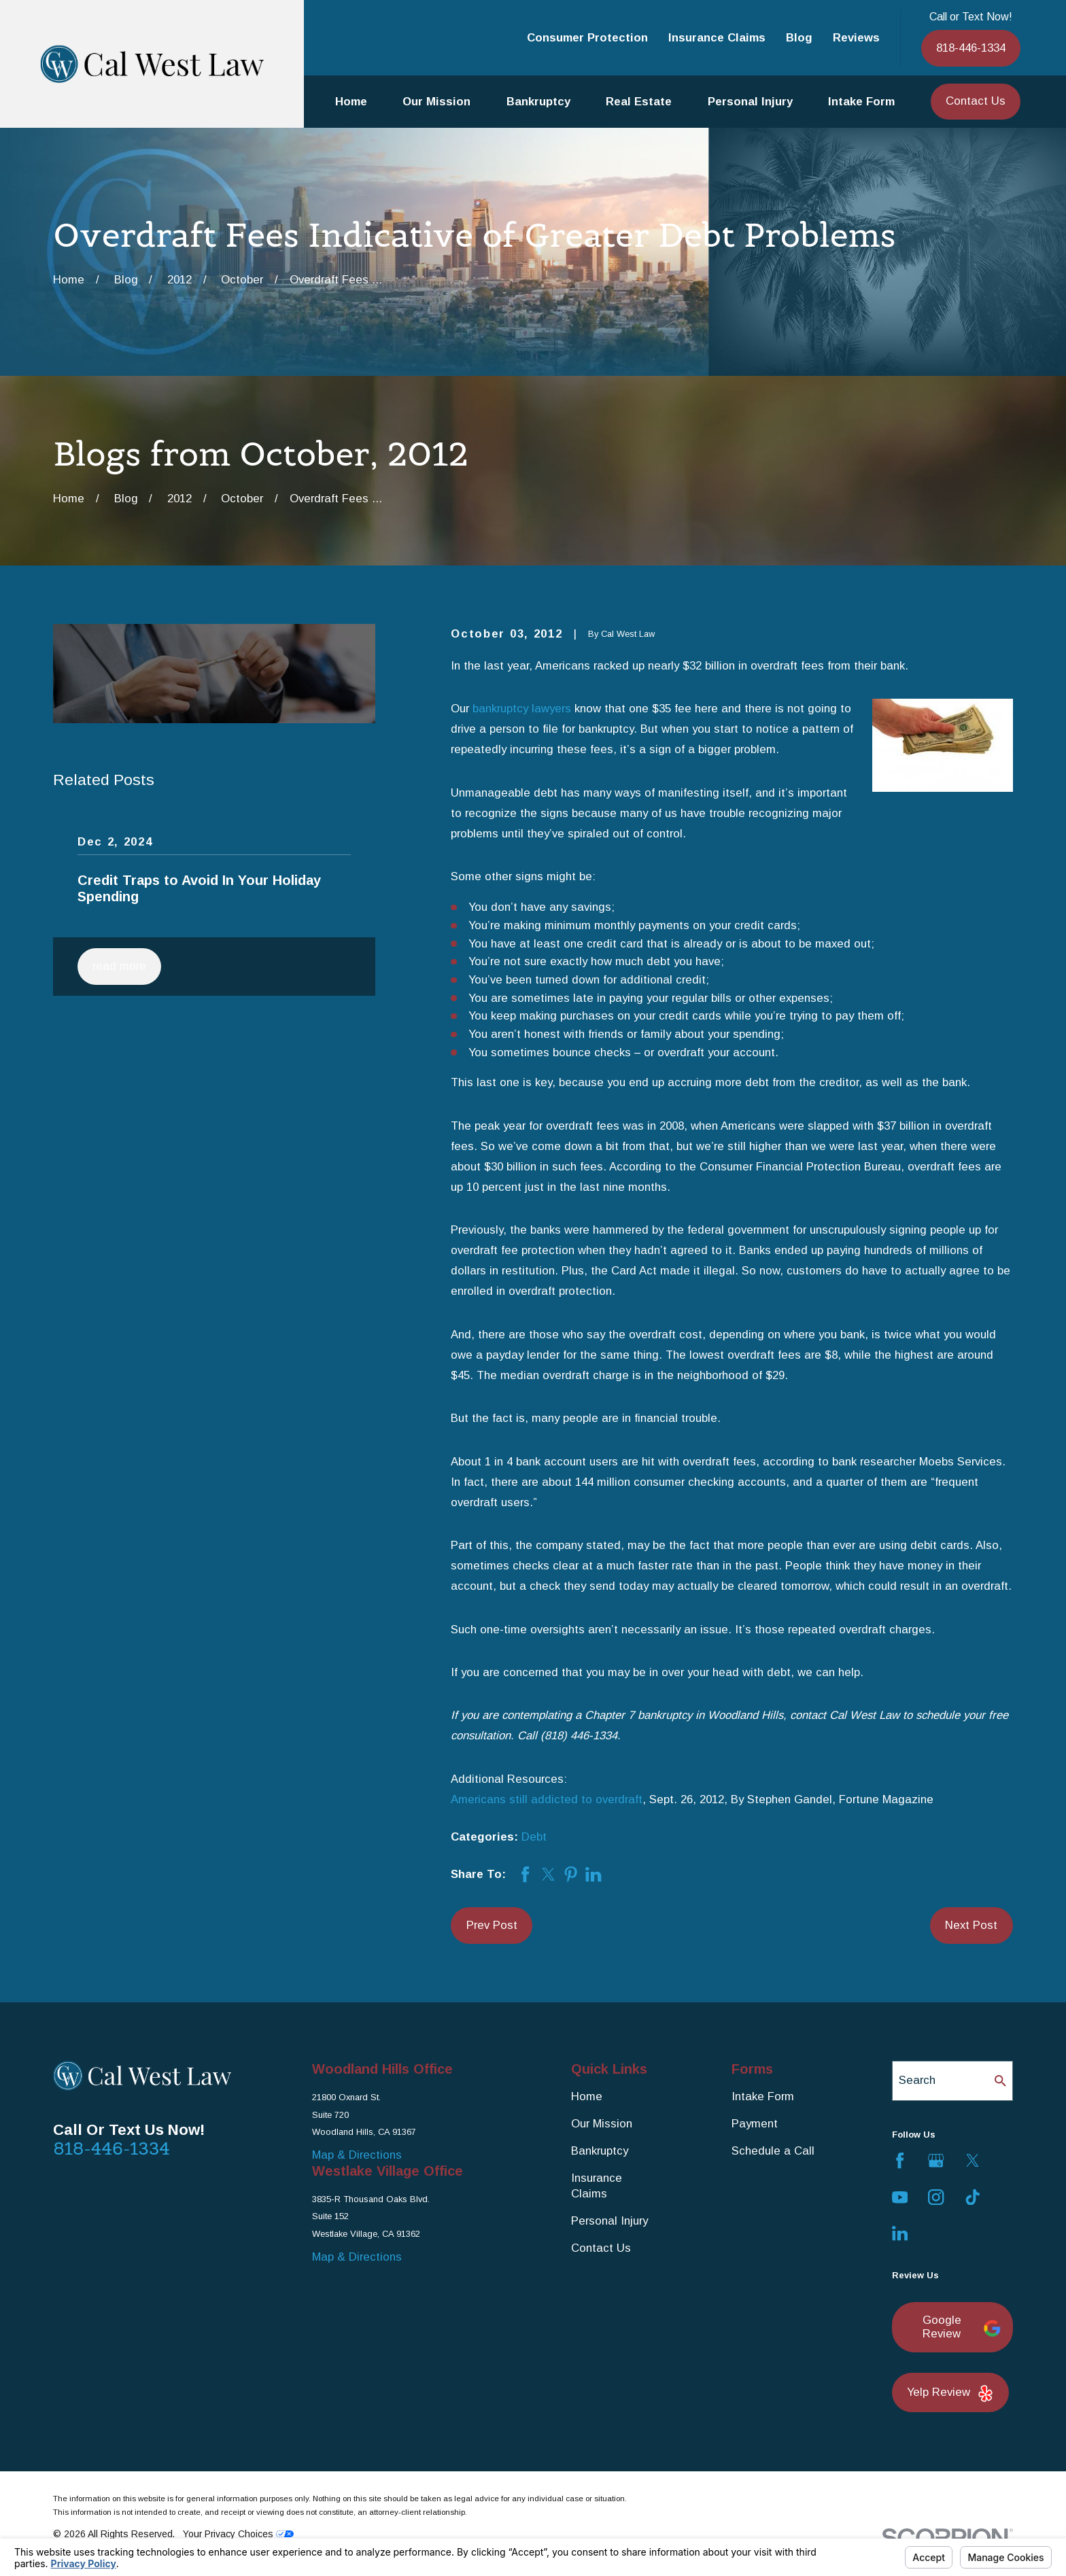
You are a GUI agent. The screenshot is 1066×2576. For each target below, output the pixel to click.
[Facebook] (900, 2160)
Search (917, 2080)
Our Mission (601, 2123)
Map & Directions (357, 2154)
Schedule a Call (773, 2150)
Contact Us (975, 100)
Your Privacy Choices (238, 2533)
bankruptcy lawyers (521, 708)
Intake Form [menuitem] (861, 101)
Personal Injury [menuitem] (750, 101)
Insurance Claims (717, 37)
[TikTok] (972, 2197)
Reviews (856, 37)
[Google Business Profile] (936, 2160)
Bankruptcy (599, 2150)
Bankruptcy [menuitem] (538, 101)
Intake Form (763, 2096)
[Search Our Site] (1000, 2081)
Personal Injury (609, 2220)
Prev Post (491, 1925)
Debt (534, 1836)
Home (586, 2096)
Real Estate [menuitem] (639, 101)
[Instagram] (936, 2197)
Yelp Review (950, 2393)
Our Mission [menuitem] (436, 101)
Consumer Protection (587, 37)
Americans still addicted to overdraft (546, 1799)
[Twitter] (972, 2160)
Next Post (971, 1925)
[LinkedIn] (900, 2233)
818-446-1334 (970, 47)
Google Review (960, 2327)
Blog (799, 37)
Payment (755, 2123)
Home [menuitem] (351, 101)
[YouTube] (900, 2197)
